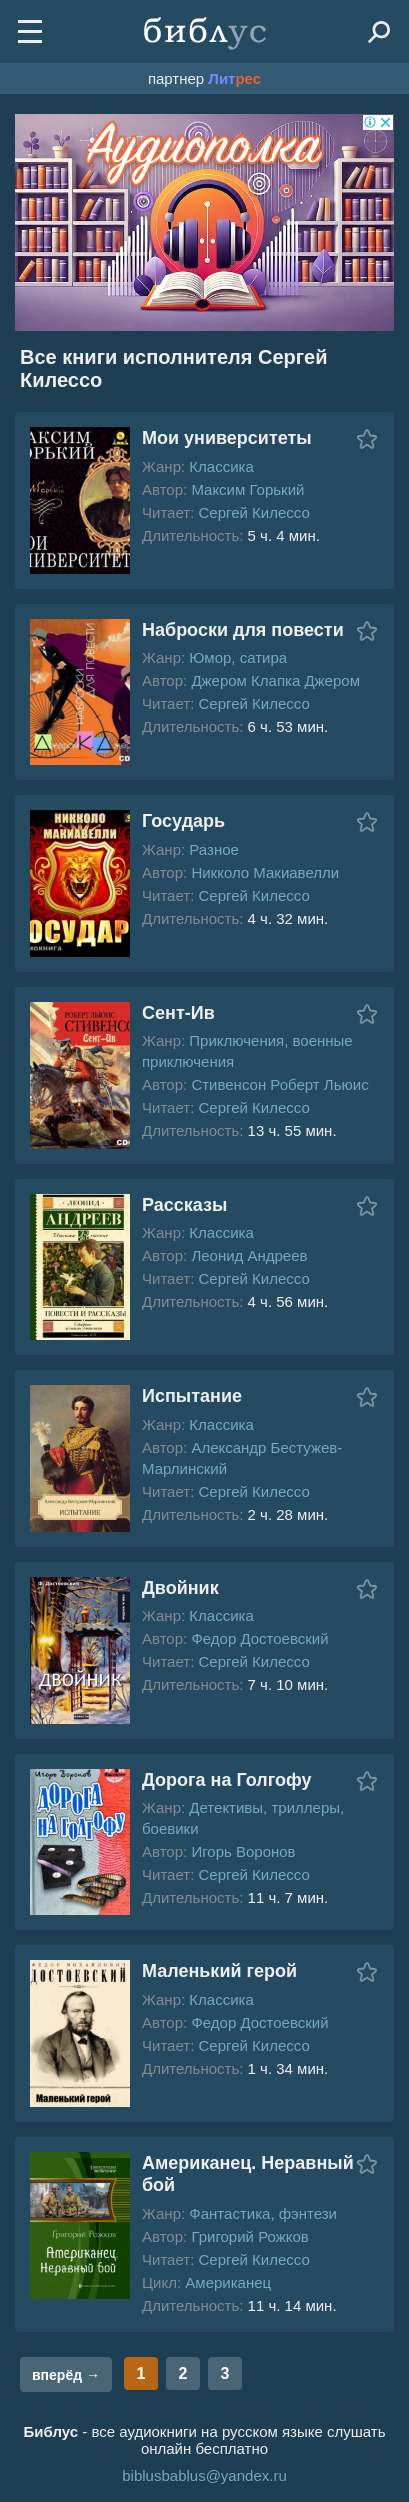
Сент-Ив (178, 1013)
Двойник (180, 1588)
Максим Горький (247, 489)
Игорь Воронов (243, 1851)
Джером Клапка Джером (275, 680)
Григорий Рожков (249, 2236)
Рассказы (184, 1205)
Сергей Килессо (253, 512)
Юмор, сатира (238, 657)
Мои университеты (227, 438)
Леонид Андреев (249, 1255)
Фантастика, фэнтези (263, 2213)
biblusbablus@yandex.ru (204, 2475)
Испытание (192, 1396)
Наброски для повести (243, 630)
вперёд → (66, 2375)
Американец (228, 2282)
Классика (221, 466)
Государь (183, 821)
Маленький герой (219, 1971)
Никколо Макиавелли (265, 872)
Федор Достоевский (259, 1638)
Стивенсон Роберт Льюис (279, 1084)
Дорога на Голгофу (227, 1780)
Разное (214, 849)
